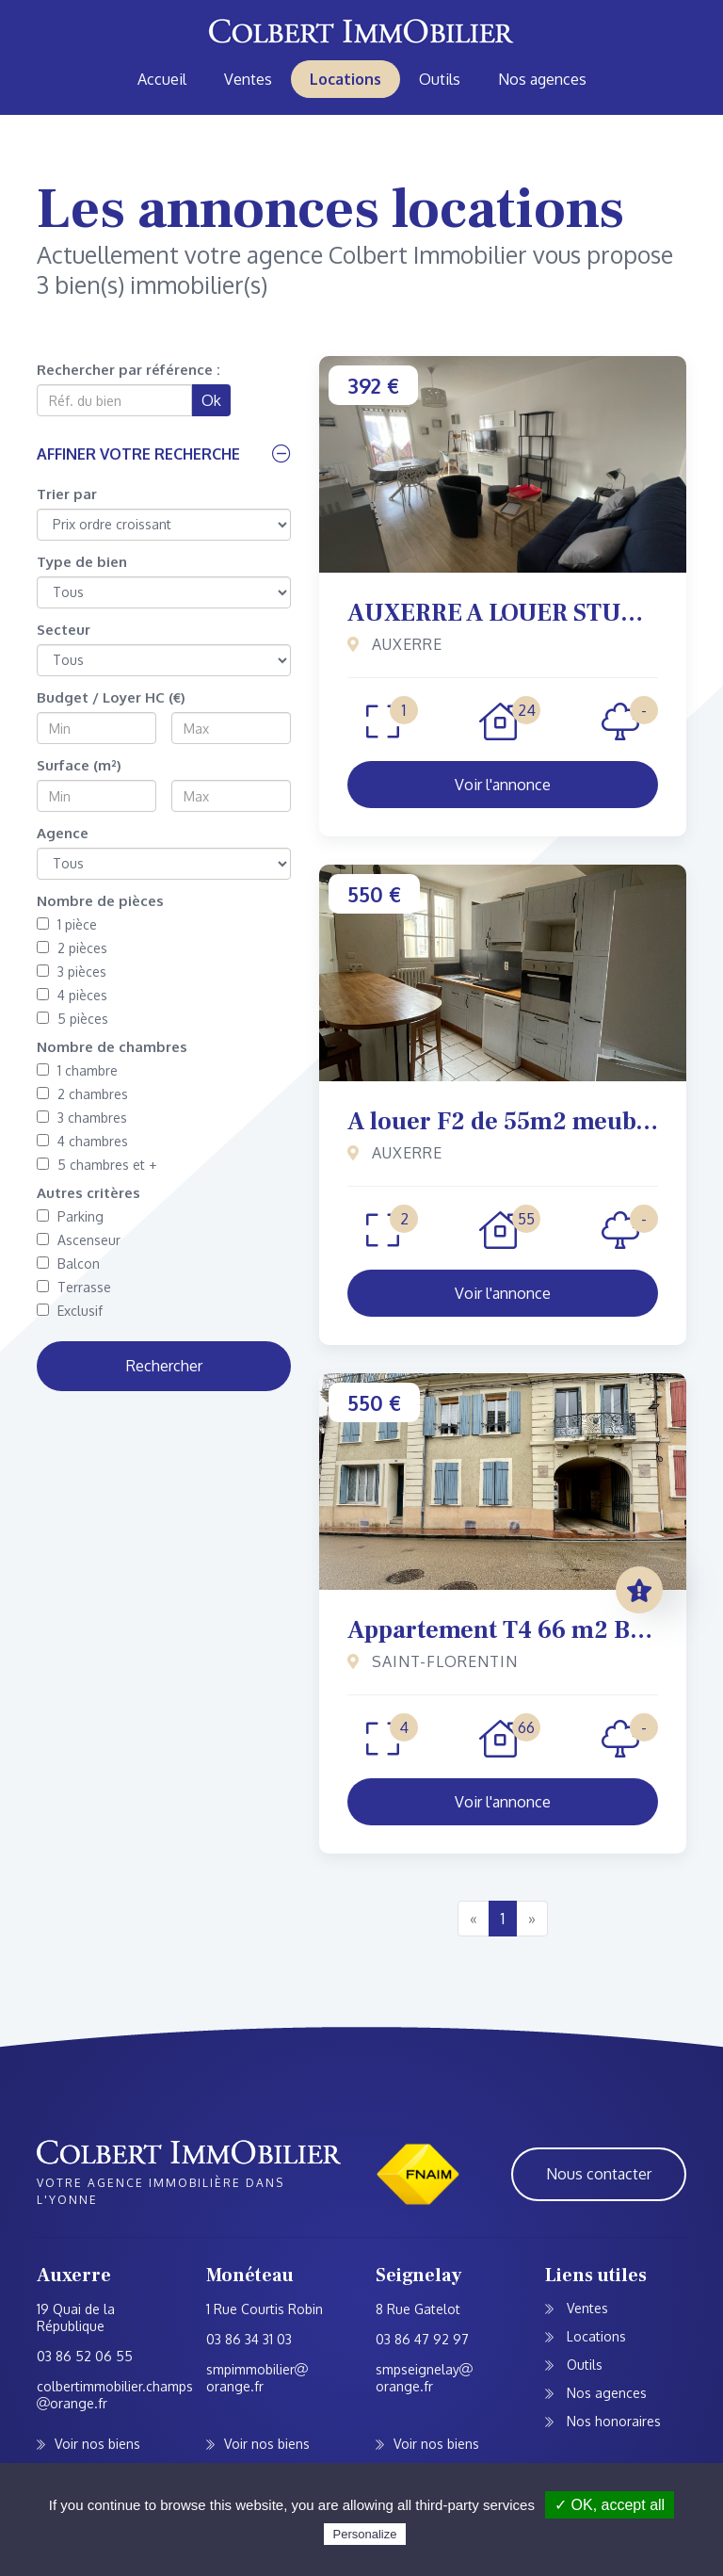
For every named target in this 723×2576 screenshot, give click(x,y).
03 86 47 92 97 (422, 2339)
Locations (345, 79)
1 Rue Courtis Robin (264, 2309)
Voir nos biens (97, 2444)
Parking (70, 1216)
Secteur (63, 630)
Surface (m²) (79, 765)
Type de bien (82, 562)
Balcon (68, 1263)
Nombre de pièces (100, 901)
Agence (62, 833)
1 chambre (77, 1070)
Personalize (365, 2534)
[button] (164, 454)
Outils (439, 79)
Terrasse (74, 1287)
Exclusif (70, 1311)
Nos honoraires (612, 2421)
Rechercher (164, 1365)
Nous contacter (598, 2173)
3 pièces (71, 971)
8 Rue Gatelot (418, 2309)
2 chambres (82, 1094)
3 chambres (82, 1117)
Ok (211, 400)
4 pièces (72, 995)
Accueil (161, 79)
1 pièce (67, 924)
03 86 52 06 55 (85, 2356)
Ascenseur (78, 1240)
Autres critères (88, 1193)
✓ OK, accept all (609, 2505)
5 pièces (72, 1019)
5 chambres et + (96, 1165)
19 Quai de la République (76, 2317)
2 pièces (72, 948)
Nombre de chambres (112, 1047)
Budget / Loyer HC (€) (111, 697)
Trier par (67, 494)
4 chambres (82, 1141)
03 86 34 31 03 (249, 2339)
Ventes (248, 79)
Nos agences (542, 79)
